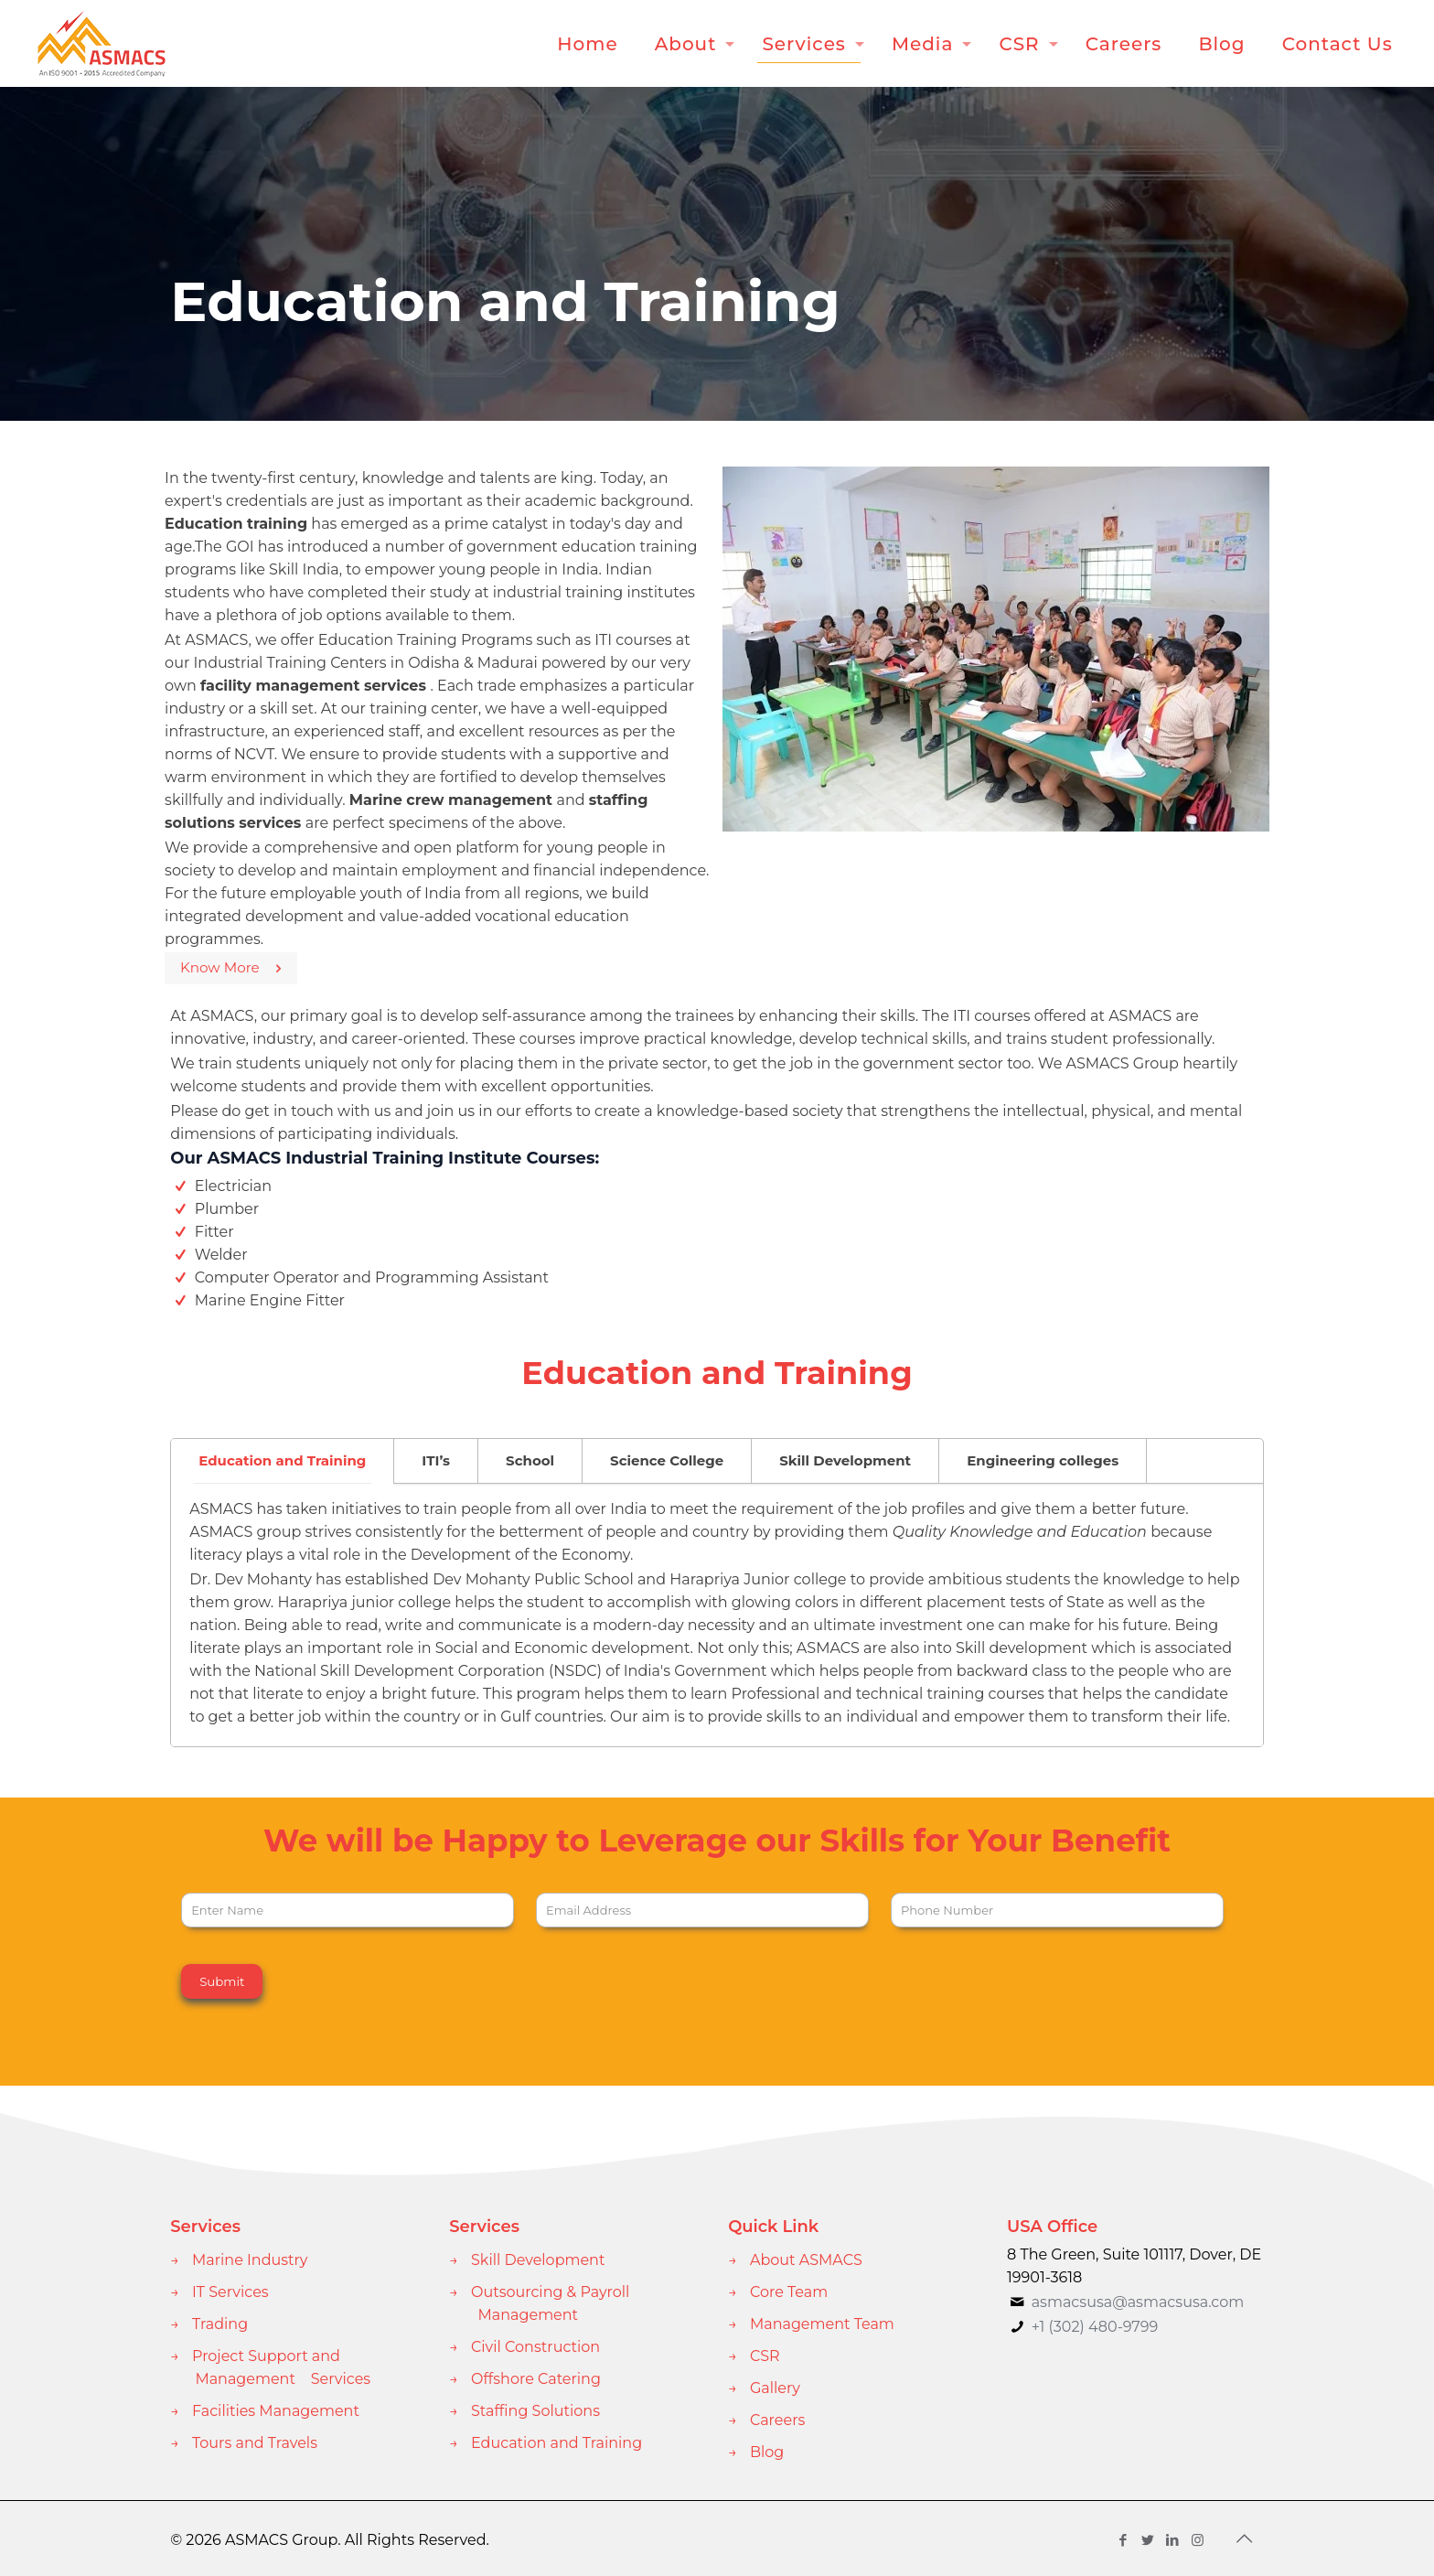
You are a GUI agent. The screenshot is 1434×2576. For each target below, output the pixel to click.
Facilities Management (275, 2411)
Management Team (822, 2324)
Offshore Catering (536, 2379)
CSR (765, 2356)
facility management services (315, 685)
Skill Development (538, 2260)
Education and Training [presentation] (282, 1460)
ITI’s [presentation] (436, 1460)
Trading (220, 2324)
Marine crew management (450, 800)
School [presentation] (530, 1460)
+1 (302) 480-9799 (1092, 2326)
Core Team (789, 2292)
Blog (767, 2452)
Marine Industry (250, 2260)
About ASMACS (806, 2260)
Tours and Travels (254, 2443)
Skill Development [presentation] (845, 1460)
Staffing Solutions (535, 2411)
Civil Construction (535, 2347)
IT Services (230, 2292)
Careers (777, 2420)
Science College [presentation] (666, 1460)
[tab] (282, 1461)
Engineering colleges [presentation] (1042, 1460)
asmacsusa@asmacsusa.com (1138, 2302)
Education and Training (556, 2443)
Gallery (775, 2388)
